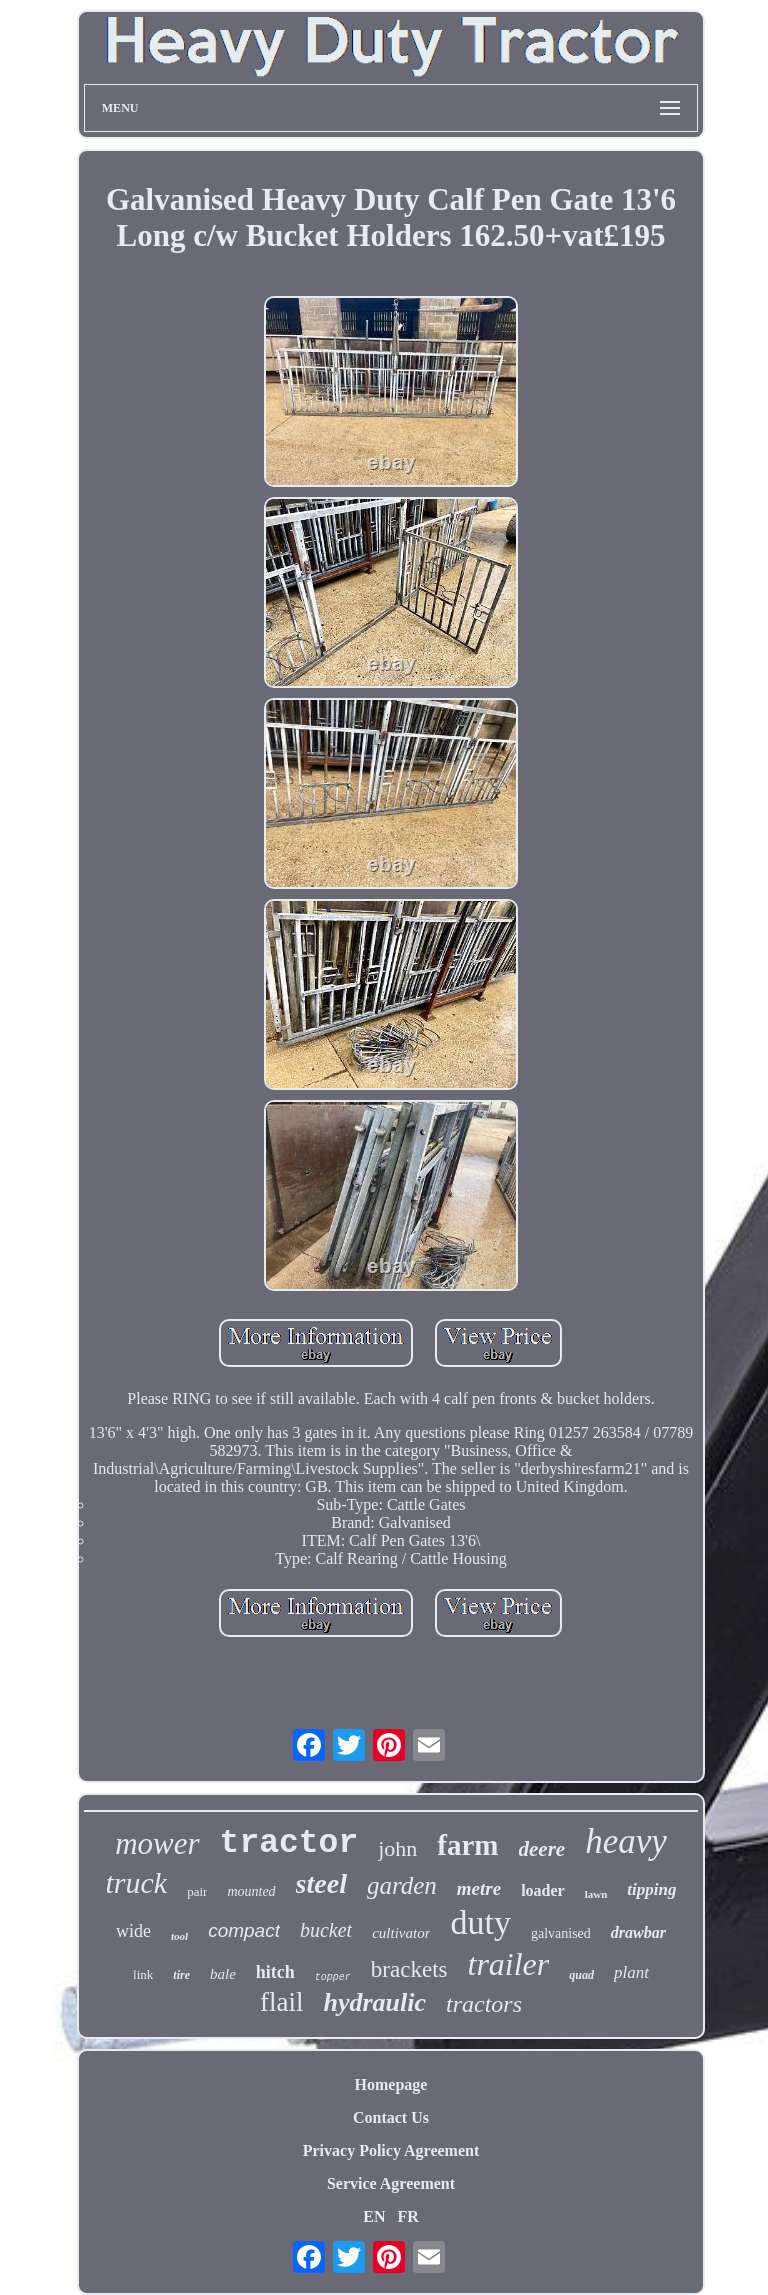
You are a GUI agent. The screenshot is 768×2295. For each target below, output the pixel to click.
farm (467, 1845)
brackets (409, 1969)
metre (479, 1888)
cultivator (401, 1933)
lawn (596, 1894)
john (397, 1848)
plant (631, 1972)
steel (321, 1883)
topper (333, 1977)
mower (157, 1843)
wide (133, 1931)
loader (543, 1890)
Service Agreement (391, 2183)
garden (402, 1885)
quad (581, 1975)
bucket (326, 1930)
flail (281, 2002)
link (143, 1974)
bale (223, 1974)
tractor (289, 1843)
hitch (275, 1972)
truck (137, 1882)
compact (244, 1930)
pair (197, 1891)
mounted (251, 1891)
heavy (626, 1841)
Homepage (391, 2084)
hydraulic (374, 2002)
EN (374, 2216)
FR (407, 2216)
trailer (508, 1964)
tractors (484, 2004)
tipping (651, 1889)
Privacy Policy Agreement (391, 2150)
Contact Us (391, 2117)
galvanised (561, 1933)
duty (480, 1922)
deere (542, 1849)
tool (179, 1936)
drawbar (638, 1932)
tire (181, 1975)
